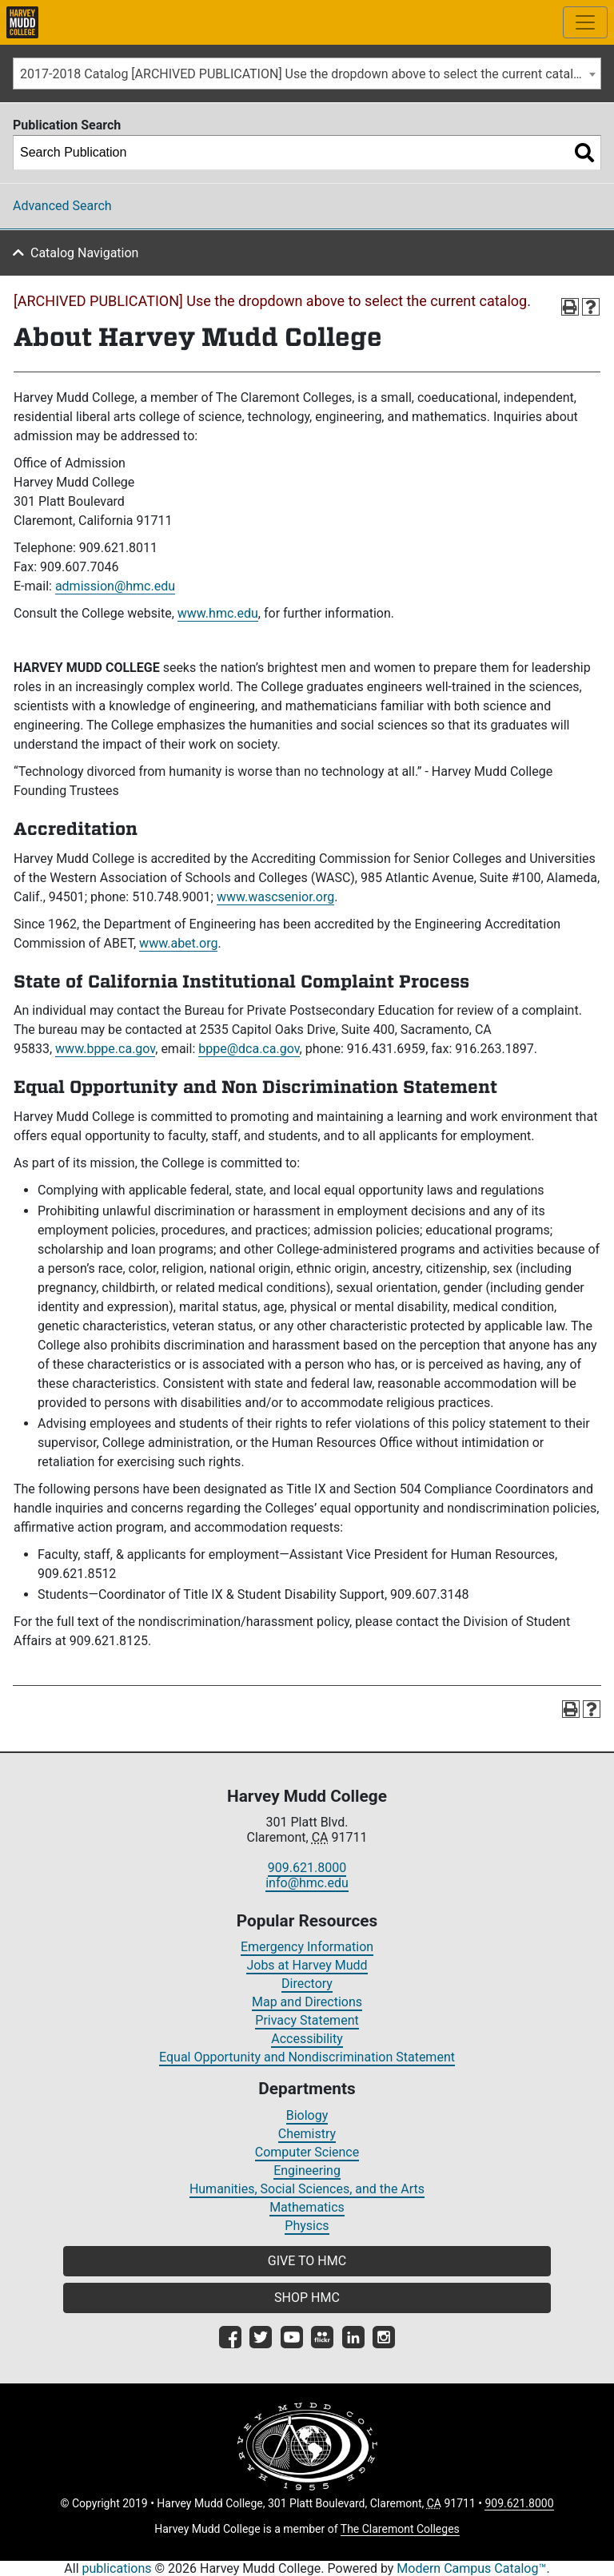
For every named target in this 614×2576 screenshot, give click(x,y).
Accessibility (307, 2038)
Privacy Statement (306, 2020)
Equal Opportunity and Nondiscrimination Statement (307, 2057)
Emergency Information (307, 1946)
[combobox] (307, 73)
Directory (307, 1983)
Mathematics (307, 2207)
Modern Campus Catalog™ (471, 2568)
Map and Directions (307, 2002)
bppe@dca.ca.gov (248, 1048)
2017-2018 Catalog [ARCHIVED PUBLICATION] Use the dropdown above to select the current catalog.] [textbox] (307, 73)
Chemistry (307, 2133)
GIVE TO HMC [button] (307, 2260)
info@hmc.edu (307, 1882)
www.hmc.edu (217, 613)
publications (117, 2568)
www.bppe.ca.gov (105, 1048)
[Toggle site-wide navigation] (585, 22)
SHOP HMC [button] (307, 2297)
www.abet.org (178, 943)
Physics (307, 2225)
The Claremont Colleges (400, 2528)
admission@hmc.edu (115, 586)
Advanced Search (62, 205)
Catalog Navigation (84, 252)
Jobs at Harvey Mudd (306, 1965)
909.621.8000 (307, 1867)
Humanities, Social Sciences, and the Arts (307, 2188)
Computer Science (307, 2152)
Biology (307, 2115)
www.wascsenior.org (275, 896)
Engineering (307, 2170)
